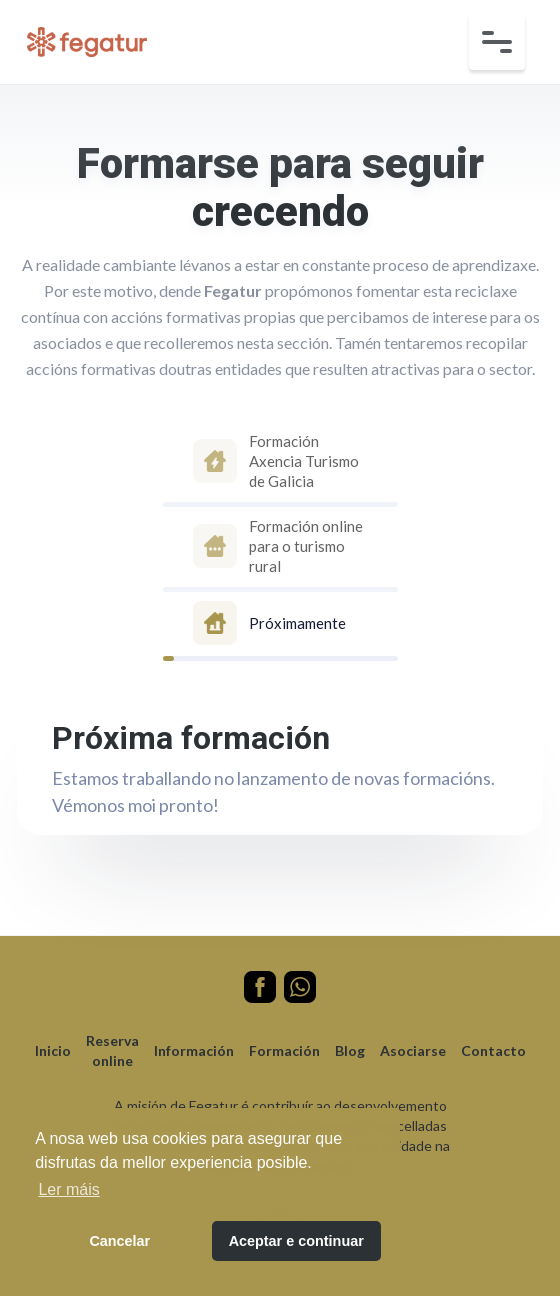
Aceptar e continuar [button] (296, 1241)
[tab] (280, 464)
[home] (82, 42)
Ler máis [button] (68, 1189)
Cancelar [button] (119, 1241)
